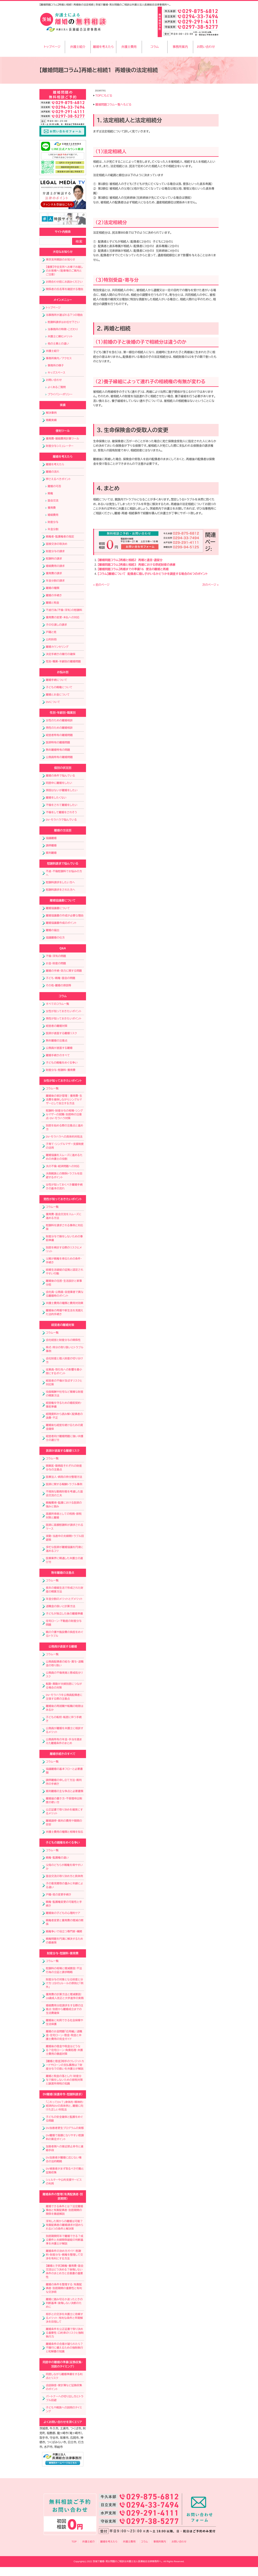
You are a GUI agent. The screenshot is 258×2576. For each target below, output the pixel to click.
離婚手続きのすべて (58, 1055)
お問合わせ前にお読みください (64, 281)
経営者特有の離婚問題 (59, 735)
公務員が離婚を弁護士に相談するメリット (64, 1730)
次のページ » (210, 584)
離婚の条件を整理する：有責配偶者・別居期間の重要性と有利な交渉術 (64, 2288)
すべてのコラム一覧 (57, 1003)
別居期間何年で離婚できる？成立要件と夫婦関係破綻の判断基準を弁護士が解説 (64, 2239)
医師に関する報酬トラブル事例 (64, 1484)
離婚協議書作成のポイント (61, 922)
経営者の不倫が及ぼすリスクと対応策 (64, 1382)
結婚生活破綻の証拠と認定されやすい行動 (64, 1271)
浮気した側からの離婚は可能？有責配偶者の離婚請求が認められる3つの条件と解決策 (64, 2225)
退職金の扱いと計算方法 (60, 1606)
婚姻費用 (53, 514)
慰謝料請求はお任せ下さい (64, 322)
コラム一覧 (52, 1088)
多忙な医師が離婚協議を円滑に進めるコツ (64, 1549)
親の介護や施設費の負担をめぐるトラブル (64, 1633)
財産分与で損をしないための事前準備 (64, 1238)
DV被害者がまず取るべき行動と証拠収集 (65, 2170)
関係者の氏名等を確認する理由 (64, 289)
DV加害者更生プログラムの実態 (65, 2127)
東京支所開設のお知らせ (60, 259)
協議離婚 (51, 838)
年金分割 (53, 529)
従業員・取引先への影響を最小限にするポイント (64, 1371)
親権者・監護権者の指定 (60, 536)
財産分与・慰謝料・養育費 (60, 1069)
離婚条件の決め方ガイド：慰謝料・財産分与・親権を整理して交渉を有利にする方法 (64, 2254)
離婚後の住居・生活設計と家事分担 (64, 1282)
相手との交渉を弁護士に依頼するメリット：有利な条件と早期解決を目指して (64, 2318)
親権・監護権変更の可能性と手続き (64, 1903)
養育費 (52, 507)
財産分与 (53, 522)
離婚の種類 (52, 587)
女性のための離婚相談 (59, 720)
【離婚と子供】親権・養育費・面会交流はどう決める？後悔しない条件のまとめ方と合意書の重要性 (64, 2271)
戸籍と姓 (51, 632)
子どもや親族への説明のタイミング (64, 2409)
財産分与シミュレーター (59, 445)
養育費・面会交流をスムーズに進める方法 (63, 1216)
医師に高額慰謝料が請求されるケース (64, 1526)
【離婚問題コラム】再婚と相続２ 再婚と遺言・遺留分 (130, 560)
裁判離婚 (51, 852)
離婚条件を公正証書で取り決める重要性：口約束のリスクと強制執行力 (65, 2332)
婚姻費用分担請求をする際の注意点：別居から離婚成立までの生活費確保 (64, 2009)
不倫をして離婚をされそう (61, 812)
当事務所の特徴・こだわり (63, 329)
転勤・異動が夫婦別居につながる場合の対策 (64, 1685)
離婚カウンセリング (57, 646)
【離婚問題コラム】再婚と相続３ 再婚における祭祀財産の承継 (136, 564)
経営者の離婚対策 (56, 1025)
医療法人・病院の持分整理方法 (64, 1476)
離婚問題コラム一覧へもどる (113, 104)
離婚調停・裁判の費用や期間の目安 (64, 1822)
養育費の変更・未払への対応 (62, 617)
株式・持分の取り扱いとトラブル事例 (64, 1349)
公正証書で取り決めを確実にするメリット (64, 1811)
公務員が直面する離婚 (59, 1047)
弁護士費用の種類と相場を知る (64, 1831)
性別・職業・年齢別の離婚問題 (63, 661)
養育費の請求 (54, 573)
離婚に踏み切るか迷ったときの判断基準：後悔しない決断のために (64, 2303)
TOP (74, 2541)
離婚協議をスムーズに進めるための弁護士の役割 (64, 1157)
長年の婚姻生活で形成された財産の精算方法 (64, 1589)
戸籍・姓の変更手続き (58, 1894)
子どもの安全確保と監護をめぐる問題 (64, 2118)
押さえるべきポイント (58, 479)
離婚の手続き (54, 595)
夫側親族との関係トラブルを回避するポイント (64, 1175)
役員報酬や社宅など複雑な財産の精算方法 (64, 1393)
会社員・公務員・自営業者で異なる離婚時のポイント (64, 1293)
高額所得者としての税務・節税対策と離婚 (64, 1515)
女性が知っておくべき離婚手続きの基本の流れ (64, 1186)
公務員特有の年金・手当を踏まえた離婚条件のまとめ (64, 1741)
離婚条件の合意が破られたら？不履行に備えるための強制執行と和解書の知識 (64, 2347)
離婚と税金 (52, 602)
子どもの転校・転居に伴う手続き (64, 1719)
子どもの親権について (59, 687)
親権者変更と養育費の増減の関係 (64, 1922)
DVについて (53, 701)
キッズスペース (56, 372)
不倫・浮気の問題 (56, 956)
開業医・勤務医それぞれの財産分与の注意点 (64, 1467)
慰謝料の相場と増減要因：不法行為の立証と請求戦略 (64, 1970)
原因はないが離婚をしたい (62, 790)
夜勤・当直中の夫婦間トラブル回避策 (65, 1537)
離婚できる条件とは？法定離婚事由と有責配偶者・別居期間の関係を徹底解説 (64, 2210)
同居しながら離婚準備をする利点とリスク (64, 2376)
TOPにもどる (103, 95)
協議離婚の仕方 (55, 937)
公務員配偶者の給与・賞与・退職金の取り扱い (64, 1663)
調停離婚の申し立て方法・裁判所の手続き (64, 1781)
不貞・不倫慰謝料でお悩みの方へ (64, 873)
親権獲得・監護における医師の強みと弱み (64, 1504)
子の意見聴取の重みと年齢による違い (64, 1885)
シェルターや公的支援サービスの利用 (64, 2181)
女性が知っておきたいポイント (64, 1011)
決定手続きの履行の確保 (60, 654)
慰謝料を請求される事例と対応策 (64, 1227)
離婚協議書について (58, 908)
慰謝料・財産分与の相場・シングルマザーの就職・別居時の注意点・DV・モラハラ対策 (64, 1114)
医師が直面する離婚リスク (61, 1033)
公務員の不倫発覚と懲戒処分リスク (64, 1674)
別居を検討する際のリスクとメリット (64, 1249)
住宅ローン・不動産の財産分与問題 (64, 1622)
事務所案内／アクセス (59, 358)
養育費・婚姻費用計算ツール (62, 438)
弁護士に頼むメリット (60, 336)
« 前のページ (101, 584)
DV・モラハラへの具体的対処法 (64, 1136)
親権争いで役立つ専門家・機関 (64, 1931)
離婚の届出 (52, 930)
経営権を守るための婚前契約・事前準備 (64, 1404)
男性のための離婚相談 (59, 727)
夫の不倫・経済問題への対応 (62, 1166)
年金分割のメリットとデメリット (64, 1598)
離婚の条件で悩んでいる (60, 775)
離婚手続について (56, 679)
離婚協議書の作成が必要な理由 (64, 915)
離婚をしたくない (56, 797)
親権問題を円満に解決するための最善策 (64, 1940)
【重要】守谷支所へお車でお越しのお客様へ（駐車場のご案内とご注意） (64, 270)
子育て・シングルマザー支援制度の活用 (65, 1145)
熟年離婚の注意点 (56, 1040)
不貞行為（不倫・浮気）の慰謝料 (64, 610)
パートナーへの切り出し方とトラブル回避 (64, 2398)
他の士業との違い (58, 343)
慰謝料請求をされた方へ (60, 889)
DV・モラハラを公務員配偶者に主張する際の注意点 (64, 1696)
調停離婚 (51, 845)
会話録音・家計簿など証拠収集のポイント (64, 2387)
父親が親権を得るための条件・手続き (64, 1260)
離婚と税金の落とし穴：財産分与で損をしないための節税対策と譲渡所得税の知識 (64, 2079)
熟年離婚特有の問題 (58, 749)
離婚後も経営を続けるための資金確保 (64, 1427)
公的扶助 (51, 639)
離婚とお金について (58, 694)
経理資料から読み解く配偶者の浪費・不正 (64, 1415)
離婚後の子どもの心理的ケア (63, 1912)
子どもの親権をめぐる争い (62, 1062)
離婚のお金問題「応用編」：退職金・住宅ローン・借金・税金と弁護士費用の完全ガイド (64, 2035)
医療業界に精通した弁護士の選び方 (64, 1560)
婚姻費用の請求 (55, 565)
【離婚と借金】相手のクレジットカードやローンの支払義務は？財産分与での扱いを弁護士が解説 (65, 2065)
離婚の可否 (54, 486)
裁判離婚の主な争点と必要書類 (64, 1791)
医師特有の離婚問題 (58, 742)
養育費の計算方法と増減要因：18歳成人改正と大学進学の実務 (65, 1996)
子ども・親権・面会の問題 (60, 978)
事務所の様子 (56, 365)
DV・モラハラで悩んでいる (61, 819)
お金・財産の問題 (56, 963)
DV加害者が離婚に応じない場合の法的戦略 (64, 2159)
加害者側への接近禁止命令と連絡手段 (64, 2148)
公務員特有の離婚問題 (59, 757)
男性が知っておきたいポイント (64, 1018)
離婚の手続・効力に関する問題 (64, 970)
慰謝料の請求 (54, 558)
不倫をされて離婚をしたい (61, 804)
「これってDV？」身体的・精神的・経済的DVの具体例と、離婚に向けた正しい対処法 (65, 2105)
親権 (50, 493)
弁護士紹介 (77, 47)
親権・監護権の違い (57, 1857)
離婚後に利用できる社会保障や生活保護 (64, 2022)
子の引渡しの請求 (56, 624)
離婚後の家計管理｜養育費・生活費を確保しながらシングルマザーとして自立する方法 (64, 1099)
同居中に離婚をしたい (59, 782)
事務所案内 (180, 47)
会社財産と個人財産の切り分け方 (64, 1360)
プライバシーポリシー (60, 394)
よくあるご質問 (57, 387)
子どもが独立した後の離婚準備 (64, 1613)
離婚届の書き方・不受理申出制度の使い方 (64, 1800)
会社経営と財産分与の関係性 (63, 1339)
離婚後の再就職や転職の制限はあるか (64, 1707)
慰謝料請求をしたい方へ (60, 882)
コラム (154, 47)
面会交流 (53, 500)
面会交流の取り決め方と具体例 (64, 1876)
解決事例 (51, 412)
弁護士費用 (129, 47)
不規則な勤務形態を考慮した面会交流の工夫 (64, 1493)
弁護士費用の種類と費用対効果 (64, 1303)
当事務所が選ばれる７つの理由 (64, 314)
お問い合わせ (206, 47)
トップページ (52, 47)
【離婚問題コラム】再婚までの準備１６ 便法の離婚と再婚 (133, 569)
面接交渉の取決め (56, 543)
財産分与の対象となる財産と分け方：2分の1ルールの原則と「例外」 (64, 1983)
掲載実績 (51, 420)
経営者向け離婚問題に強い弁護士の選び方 (64, 1438)
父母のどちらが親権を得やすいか (64, 1866)
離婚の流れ (52, 471)
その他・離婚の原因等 (58, 985)
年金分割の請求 (55, 580)
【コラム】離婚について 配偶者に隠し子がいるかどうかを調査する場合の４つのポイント (153, 573)
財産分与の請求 (55, 551)
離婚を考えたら (103, 47)
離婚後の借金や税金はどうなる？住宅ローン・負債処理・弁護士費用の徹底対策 (64, 2050)
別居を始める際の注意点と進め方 (64, 1127)
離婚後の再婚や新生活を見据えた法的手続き (64, 1312)
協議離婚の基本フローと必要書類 (64, 1770)
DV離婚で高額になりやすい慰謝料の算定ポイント (65, 2137)
